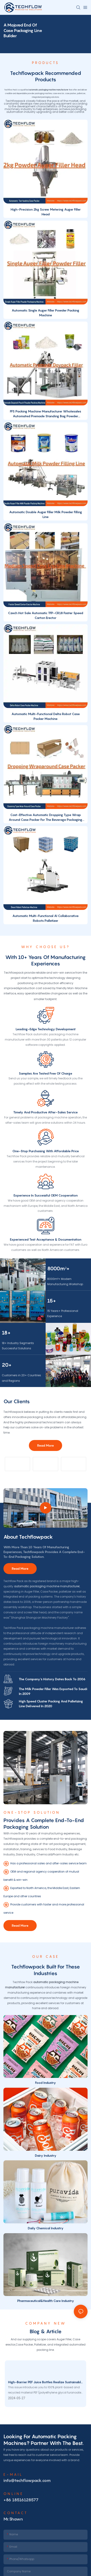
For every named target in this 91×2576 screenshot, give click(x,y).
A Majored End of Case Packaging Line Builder (22, 30)
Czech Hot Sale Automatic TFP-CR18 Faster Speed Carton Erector (45, 615)
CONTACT (15, 2515)
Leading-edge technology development (46, 1029)
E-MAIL (13, 2477)
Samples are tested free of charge (45, 1073)
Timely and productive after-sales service (45, 1112)
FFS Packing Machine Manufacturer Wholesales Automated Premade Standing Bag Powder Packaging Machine (45, 413)
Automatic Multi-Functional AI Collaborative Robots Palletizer (45, 918)
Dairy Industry (45, 2158)
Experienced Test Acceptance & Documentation (45, 1239)
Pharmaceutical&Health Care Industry (45, 2303)
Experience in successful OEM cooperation (46, 1195)
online (13, 2496)
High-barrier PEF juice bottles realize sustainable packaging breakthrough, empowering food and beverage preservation (45, 2385)
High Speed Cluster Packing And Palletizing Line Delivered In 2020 (51, 1705)
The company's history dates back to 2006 (52, 1681)
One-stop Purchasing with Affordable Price (45, 1151)
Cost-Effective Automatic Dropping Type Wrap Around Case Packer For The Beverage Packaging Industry (45, 817)
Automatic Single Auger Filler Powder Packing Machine (45, 312)
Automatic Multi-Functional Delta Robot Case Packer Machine (45, 716)
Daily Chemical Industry (45, 2231)
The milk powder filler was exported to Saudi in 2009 (53, 1693)
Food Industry (45, 2085)
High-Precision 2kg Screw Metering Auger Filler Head (46, 211)
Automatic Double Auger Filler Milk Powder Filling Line (45, 514)
